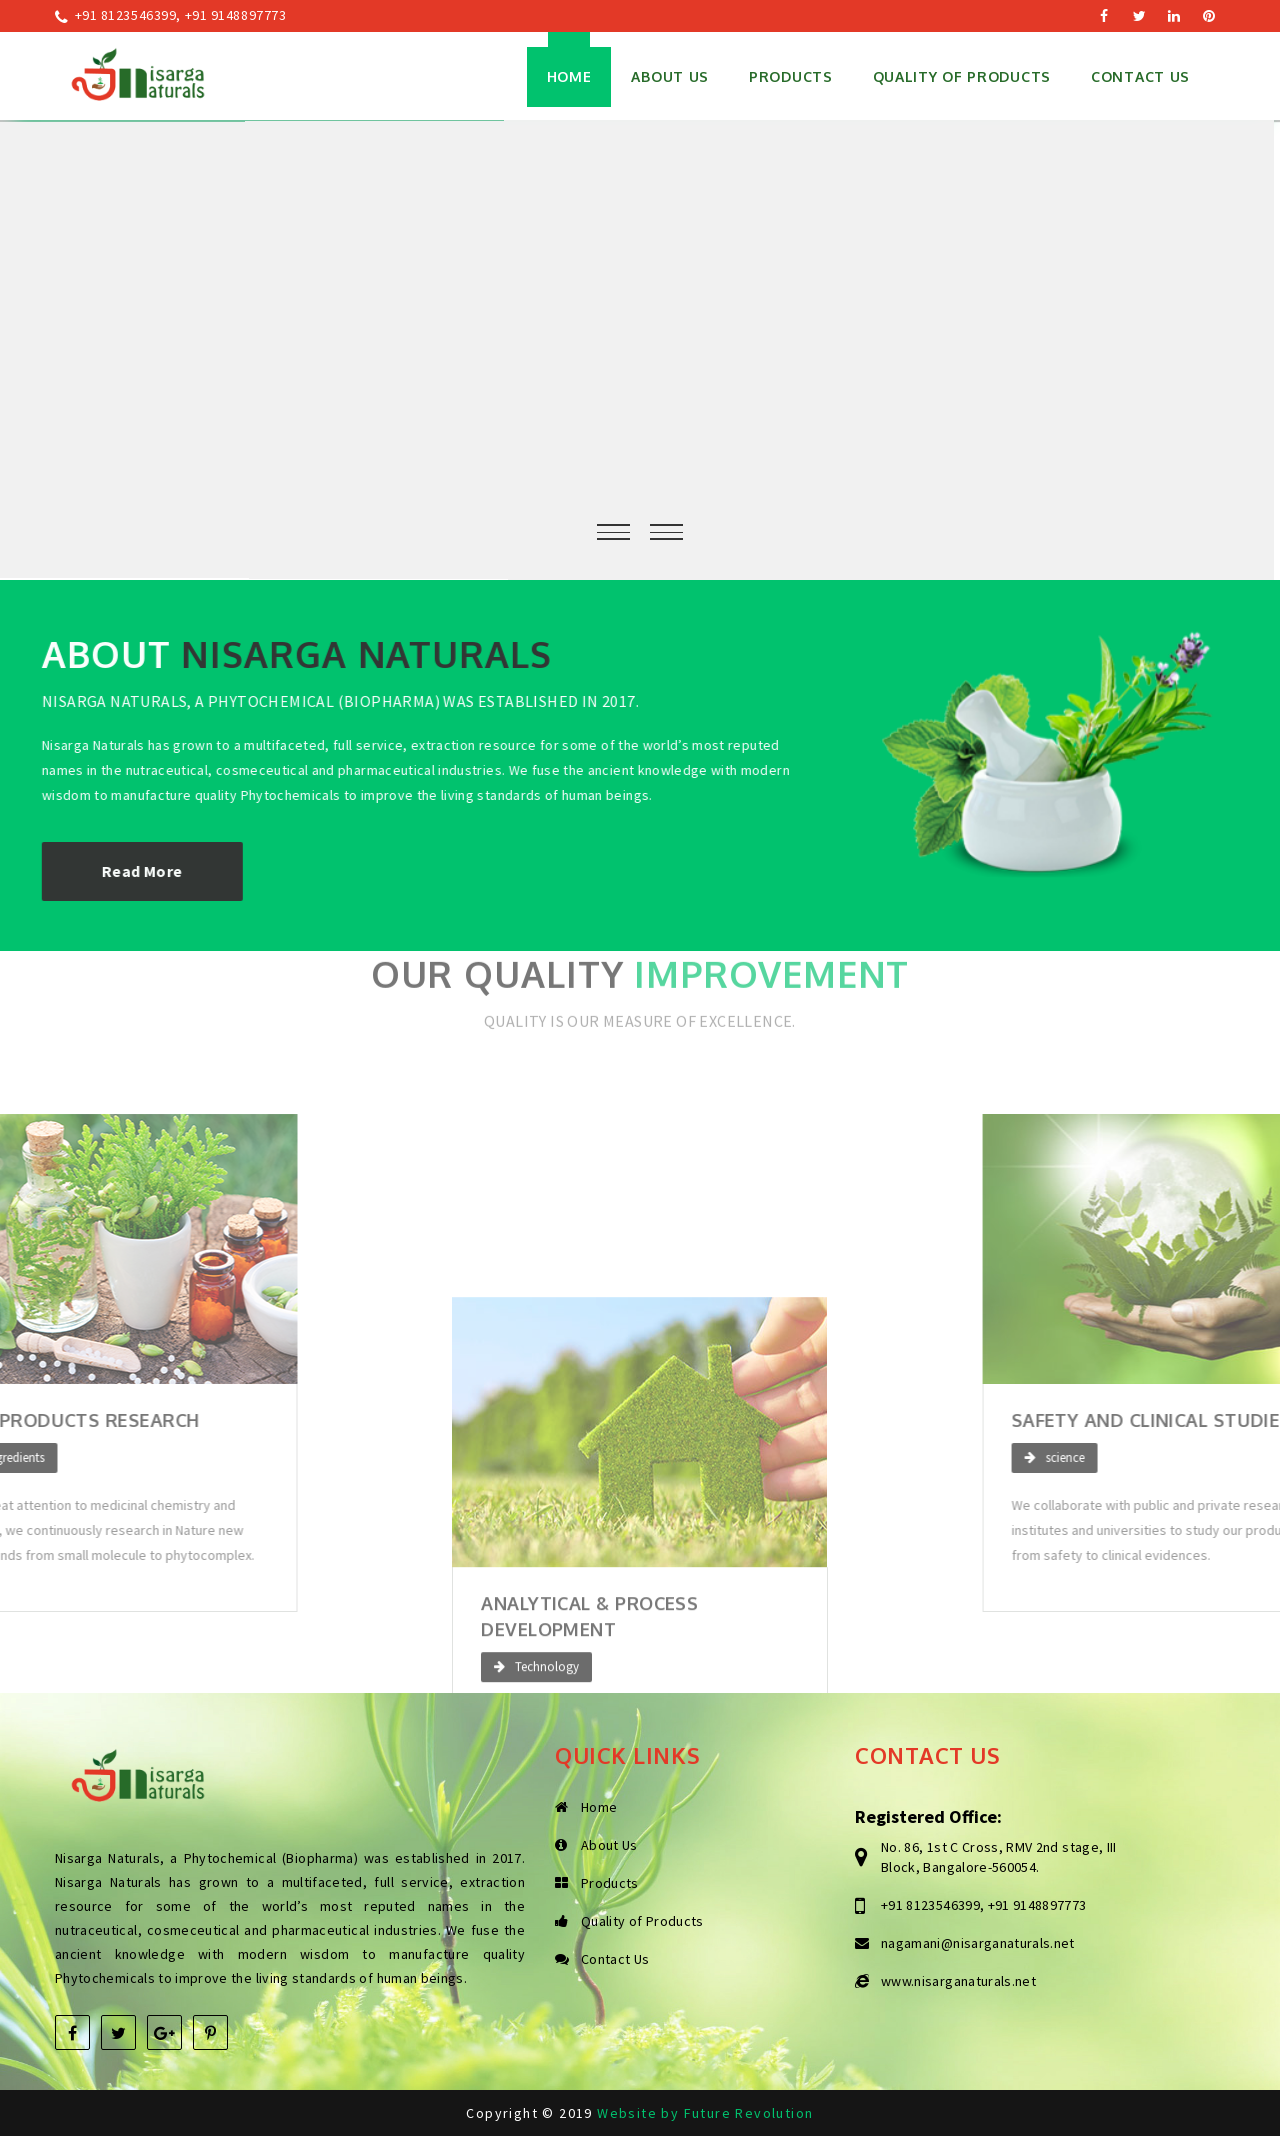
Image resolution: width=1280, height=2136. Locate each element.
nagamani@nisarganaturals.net (978, 1943)
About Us (670, 76)
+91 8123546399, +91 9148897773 (181, 15)
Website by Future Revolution (705, 2113)
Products (610, 1883)
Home (569, 76)
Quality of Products (962, 76)
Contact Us (1140, 76)
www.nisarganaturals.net (958, 1981)
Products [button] (791, 76)
